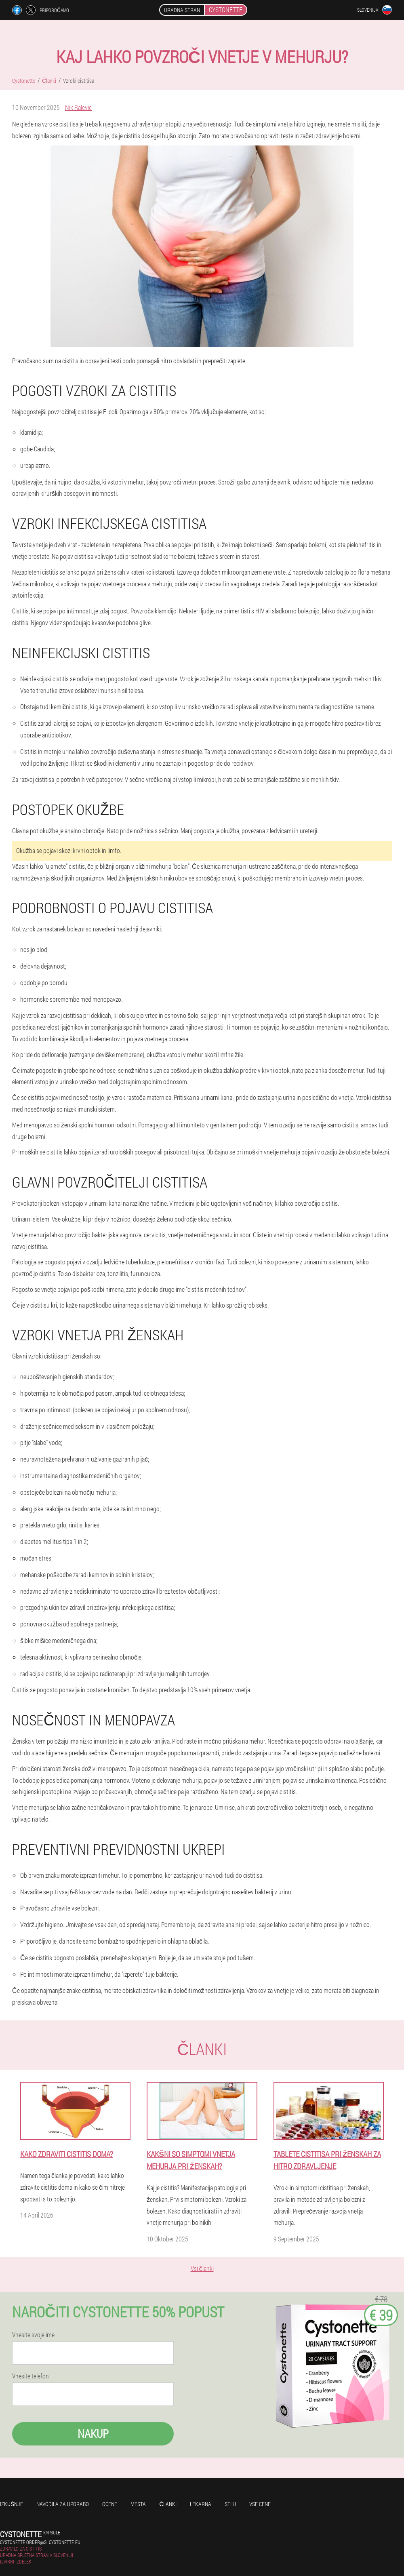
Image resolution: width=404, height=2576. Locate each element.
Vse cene (260, 2504)
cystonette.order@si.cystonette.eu (40, 2542)
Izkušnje (11, 2504)
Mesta (138, 2504)
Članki (168, 2504)
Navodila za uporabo (62, 2504)
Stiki (230, 2504)
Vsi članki (202, 2268)
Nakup (93, 2433)
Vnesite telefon (30, 2376)
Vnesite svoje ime (33, 2335)
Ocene (109, 2504)
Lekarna (200, 2504)
